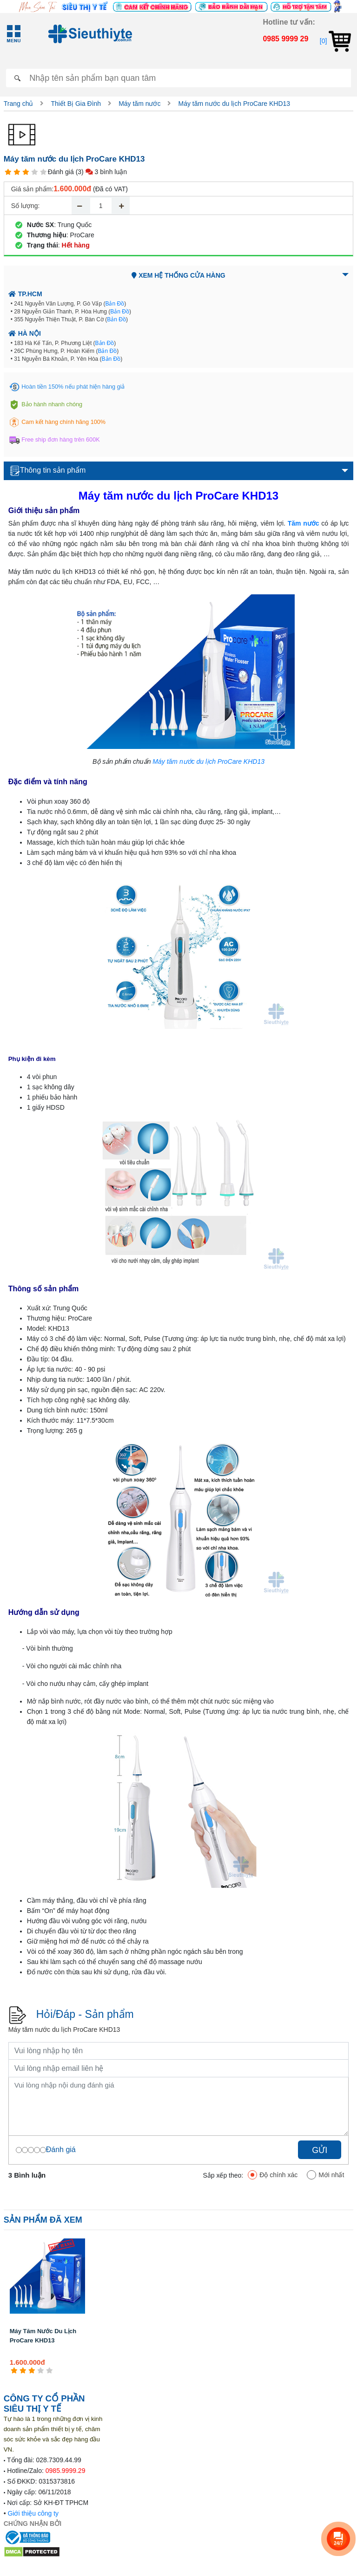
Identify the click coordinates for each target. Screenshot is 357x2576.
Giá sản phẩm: (32, 189)
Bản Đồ (114, 303)
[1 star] (8, 172)
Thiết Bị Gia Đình (76, 103)
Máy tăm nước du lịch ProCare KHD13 (234, 103)
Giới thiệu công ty (33, 2513)
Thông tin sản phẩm (48, 471)
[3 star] (25, 172)
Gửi (319, 2150)
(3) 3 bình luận (101, 172)
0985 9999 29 (285, 39)
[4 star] (34, 172)
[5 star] (43, 172)
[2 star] (17, 172)
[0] (335, 41)
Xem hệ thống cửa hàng (178, 275)
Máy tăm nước (139, 103)
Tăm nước (303, 523)
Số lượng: (25, 205)
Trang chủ (18, 103)
